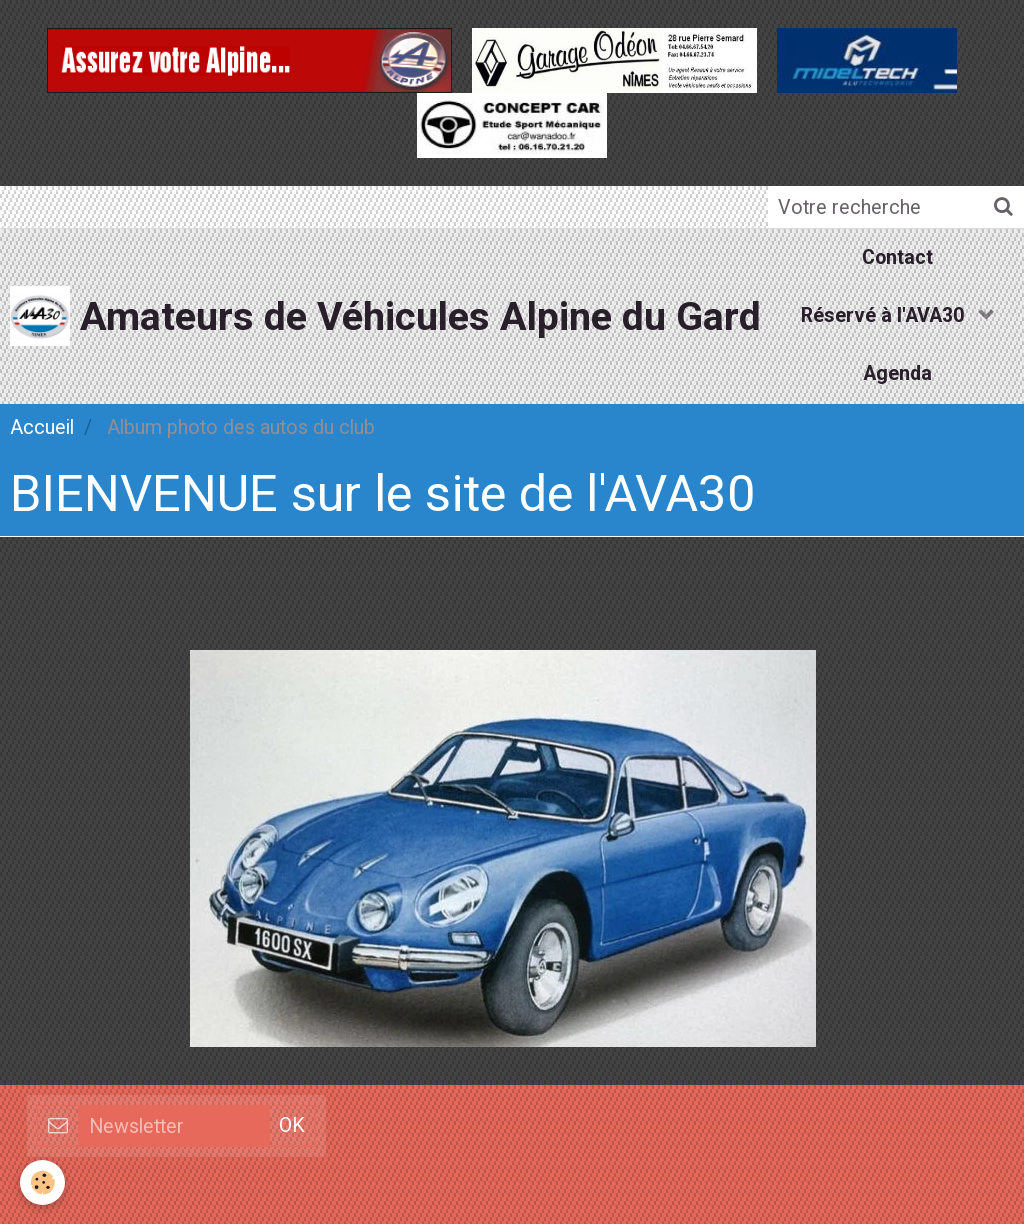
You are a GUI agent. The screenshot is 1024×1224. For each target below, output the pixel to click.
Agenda (897, 373)
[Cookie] (42, 1182)
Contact (897, 257)
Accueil (42, 427)
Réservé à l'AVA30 (885, 315)
